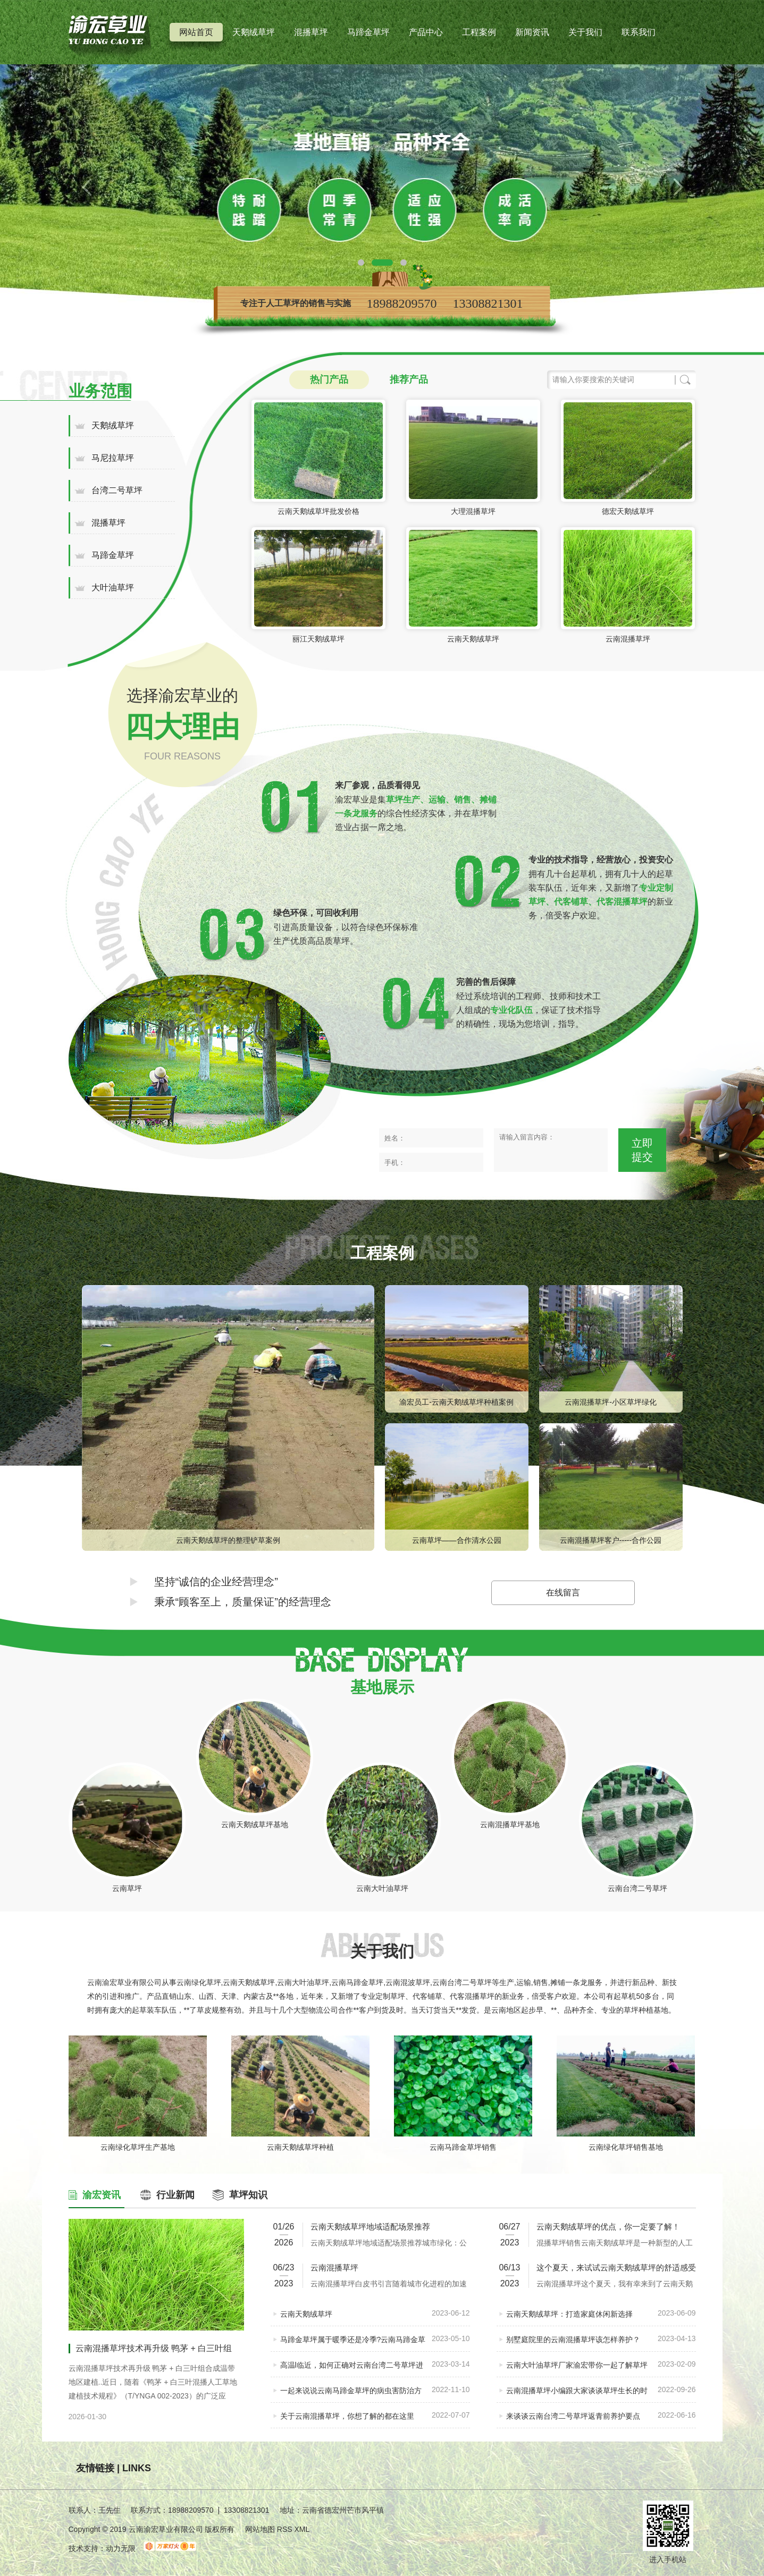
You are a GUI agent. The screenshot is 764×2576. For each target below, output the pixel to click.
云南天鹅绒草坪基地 (254, 1824)
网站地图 (260, 2529)
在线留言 (563, 1592)
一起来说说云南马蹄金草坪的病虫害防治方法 (351, 2395)
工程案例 (479, 32)
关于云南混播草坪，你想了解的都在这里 (347, 2416)
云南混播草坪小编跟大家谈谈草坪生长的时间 (577, 2395)
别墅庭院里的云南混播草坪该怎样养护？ (573, 2339)
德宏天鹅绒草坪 (628, 511)
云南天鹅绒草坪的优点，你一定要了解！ (608, 2226)
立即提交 (642, 1150)
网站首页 (196, 32)
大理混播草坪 (473, 511)
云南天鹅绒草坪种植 (300, 2147)
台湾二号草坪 (116, 490)
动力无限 (121, 2548)
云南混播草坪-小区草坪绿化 (611, 1402)
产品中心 (426, 32)
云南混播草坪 (628, 639)
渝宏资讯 (101, 2195)
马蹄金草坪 (368, 32)
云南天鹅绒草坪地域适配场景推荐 (370, 2226)
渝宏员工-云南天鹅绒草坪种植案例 (456, 1402)
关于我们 (585, 32)
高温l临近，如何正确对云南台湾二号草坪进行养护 (351, 2369)
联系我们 (639, 32)
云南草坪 (127, 1888)
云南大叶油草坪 (382, 1888)
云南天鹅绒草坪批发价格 (318, 511)
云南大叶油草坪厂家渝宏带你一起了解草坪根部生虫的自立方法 (577, 2369)
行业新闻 (175, 2195)
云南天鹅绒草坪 (473, 639)
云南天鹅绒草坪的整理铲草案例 (228, 1540)
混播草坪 (311, 32)
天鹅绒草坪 (253, 32)
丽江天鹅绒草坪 (318, 639)
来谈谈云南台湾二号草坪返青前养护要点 (573, 2416)
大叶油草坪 (112, 587)
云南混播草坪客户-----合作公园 (610, 1540)
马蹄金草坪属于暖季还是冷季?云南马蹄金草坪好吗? (353, 2344)
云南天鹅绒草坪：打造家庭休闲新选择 (569, 2314)
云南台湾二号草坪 (637, 1888)
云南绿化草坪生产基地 (137, 2147)
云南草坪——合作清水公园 (456, 1540)
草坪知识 (248, 2195)
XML (301, 2529)
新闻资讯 (532, 32)
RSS (286, 2529)
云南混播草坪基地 (510, 1824)
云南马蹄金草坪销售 (463, 2147)
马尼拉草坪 (112, 457)
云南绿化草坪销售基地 (626, 2147)
